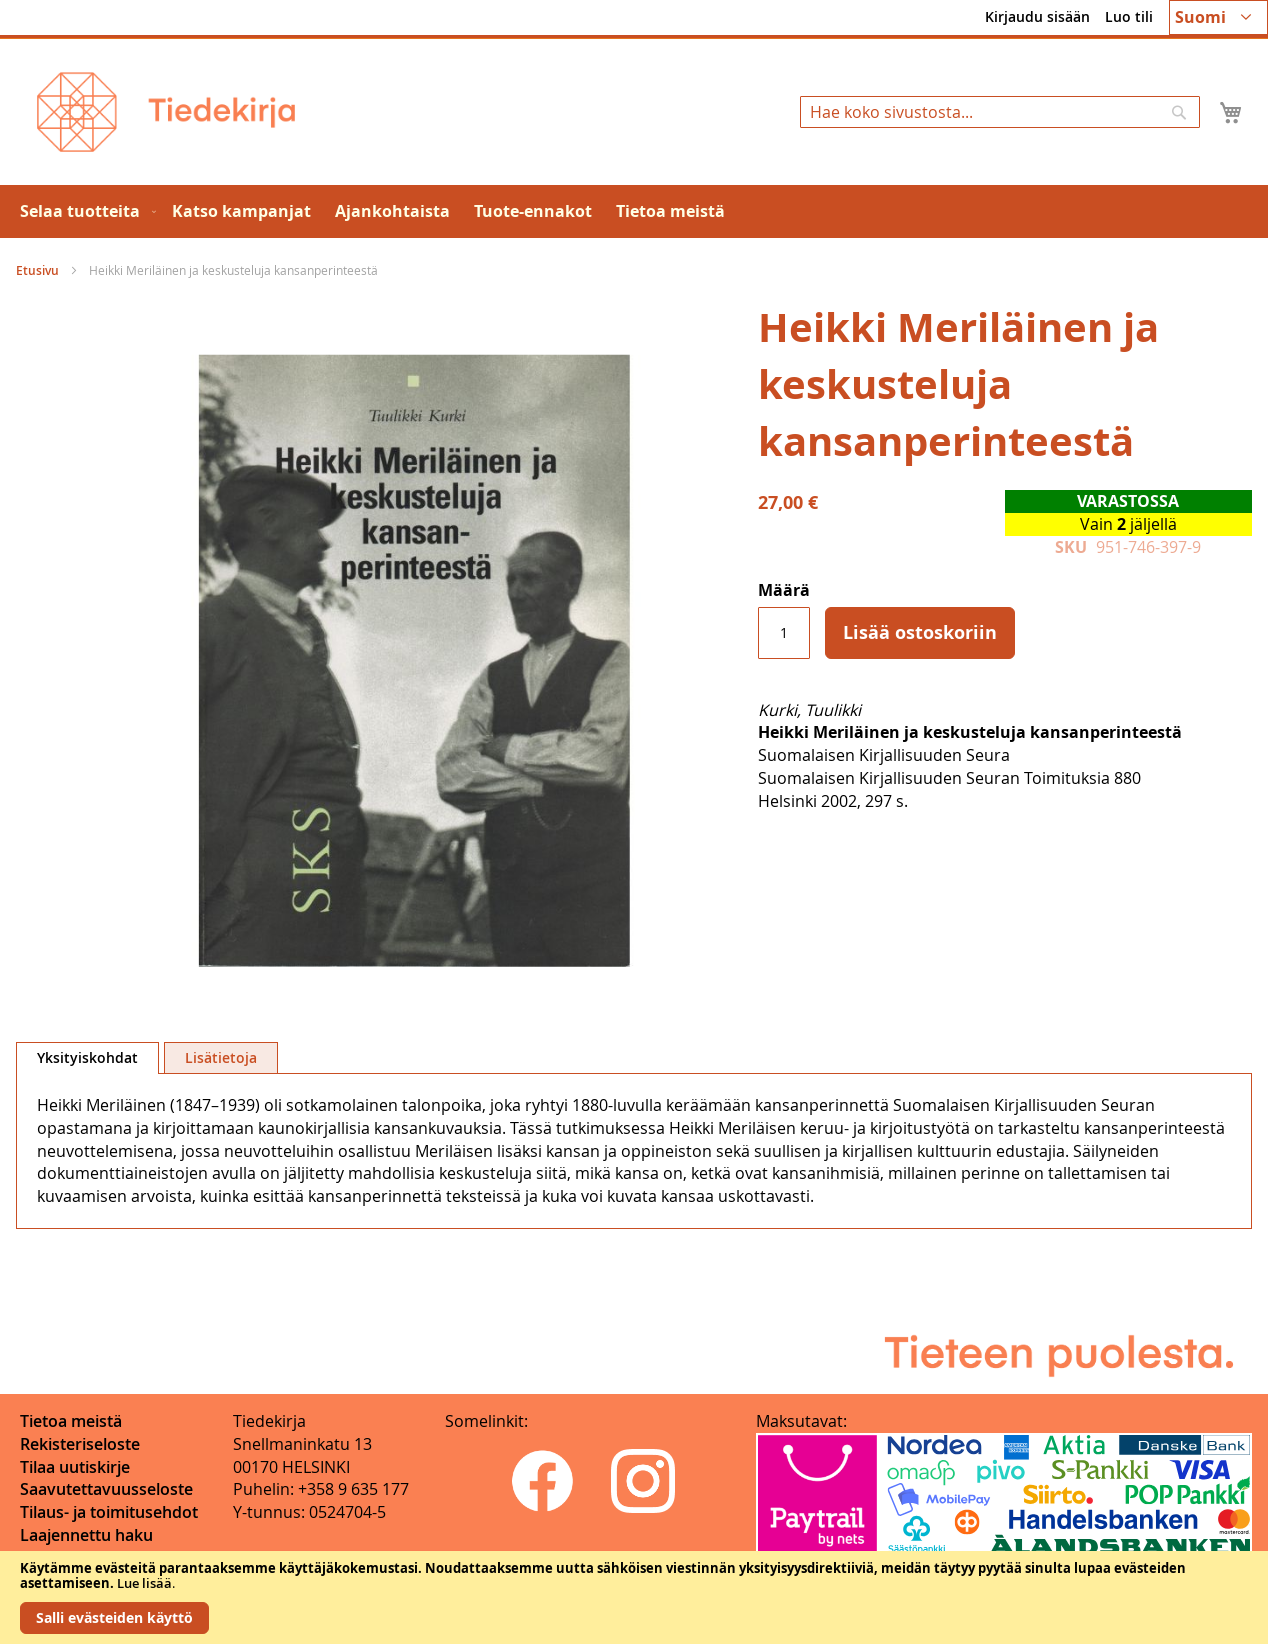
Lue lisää (144, 1583)
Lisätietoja (221, 1057)
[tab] (87, 1058)
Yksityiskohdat (87, 1057)
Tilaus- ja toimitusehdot (109, 1512)
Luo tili (1129, 16)
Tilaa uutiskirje (75, 1467)
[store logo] (166, 112)
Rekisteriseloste (80, 1444)
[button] (1218, 17)
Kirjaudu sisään (1037, 16)
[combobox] (1000, 112)
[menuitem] (84, 211)
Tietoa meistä (71, 1421)
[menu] (634, 211)
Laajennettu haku (86, 1535)
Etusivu (37, 270)
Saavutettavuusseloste (106, 1489)
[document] (634, 1597)
